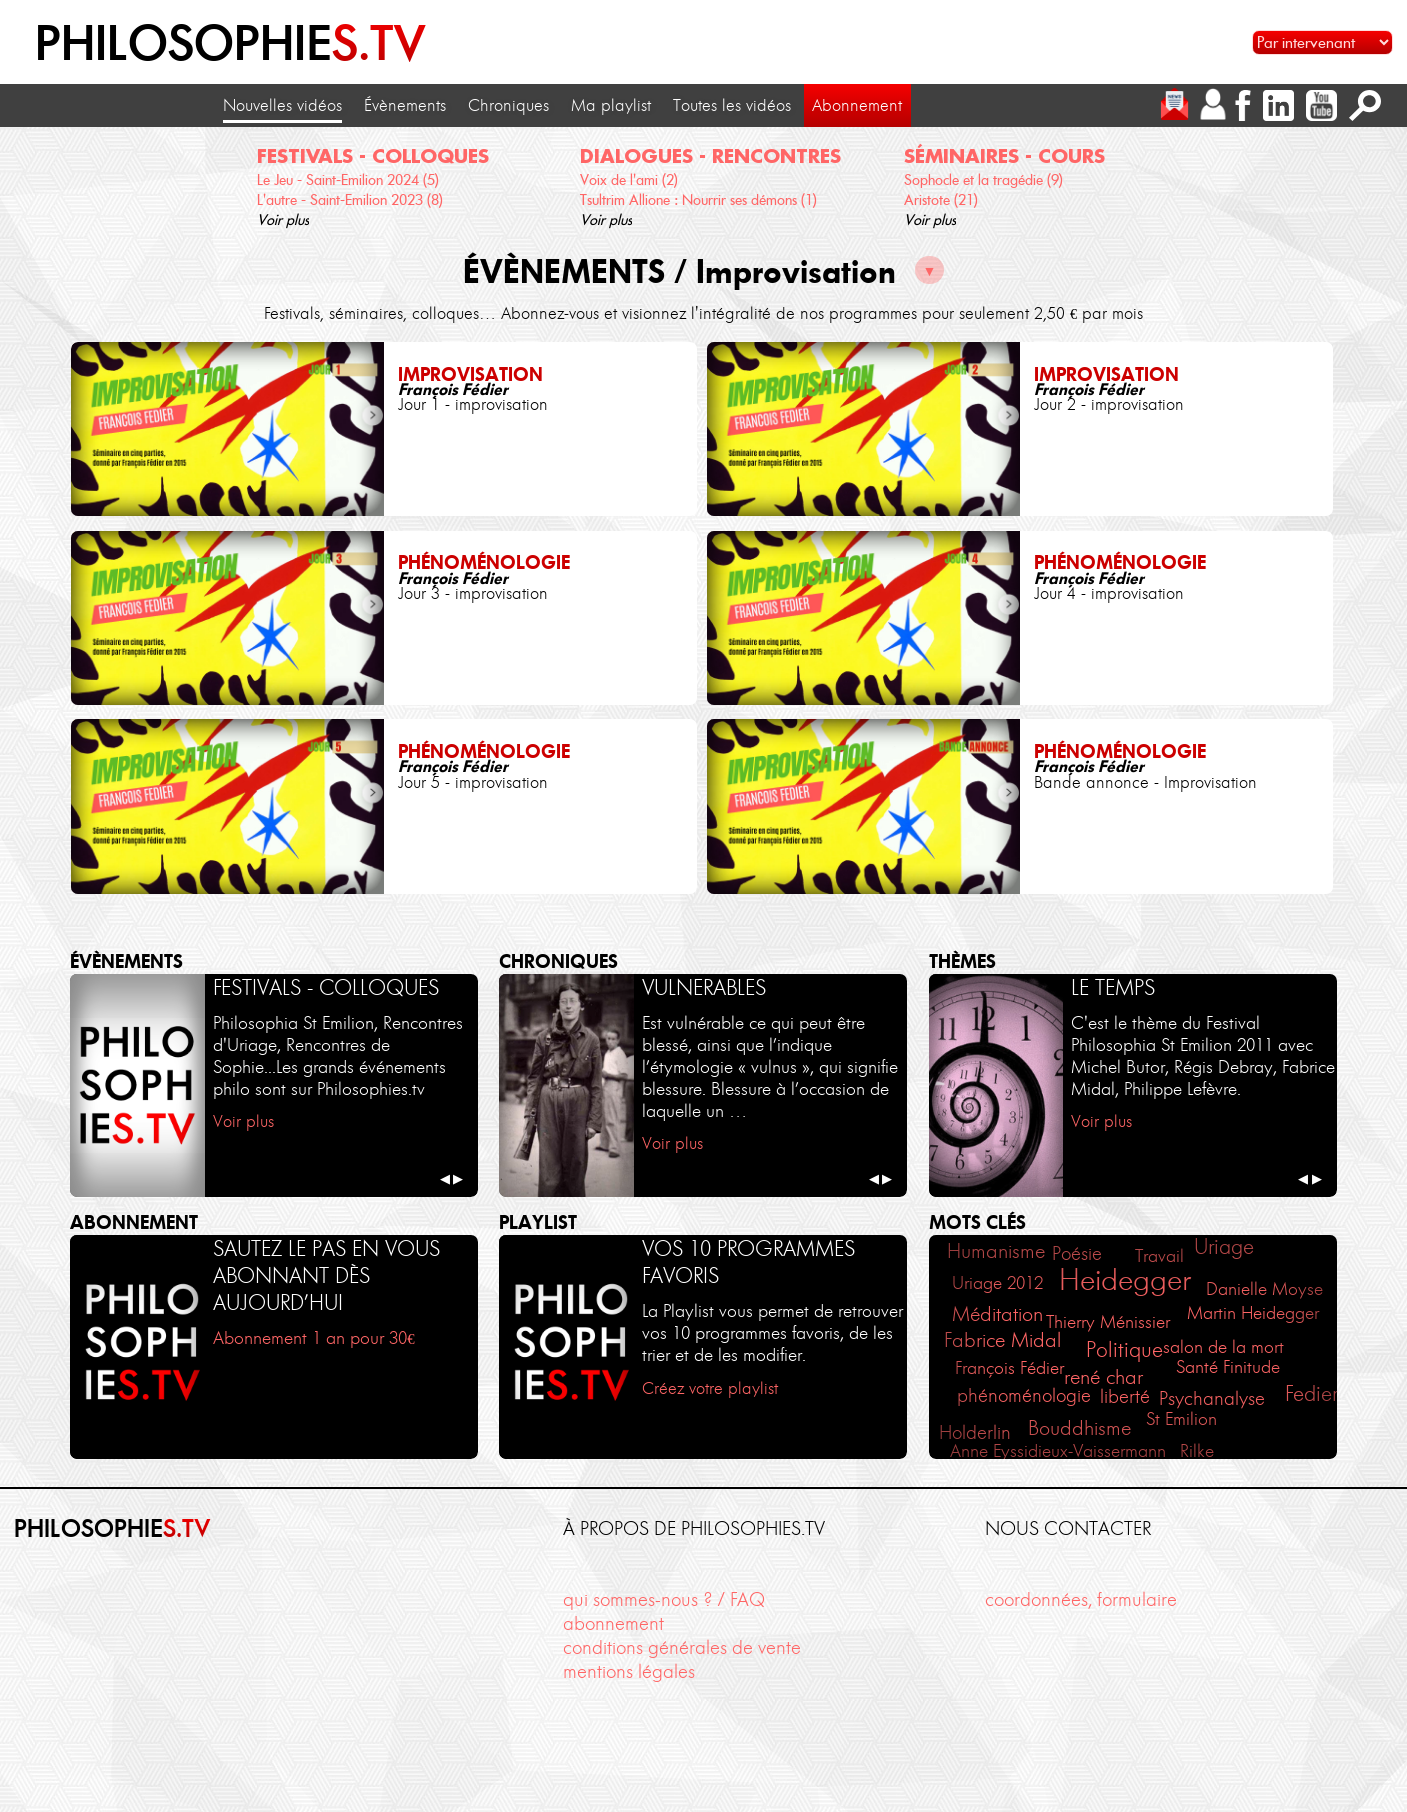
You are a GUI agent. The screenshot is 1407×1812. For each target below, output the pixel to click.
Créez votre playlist (710, 1388)
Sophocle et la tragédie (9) (983, 180)
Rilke (1197, 1451)
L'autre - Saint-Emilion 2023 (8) (350, 200)
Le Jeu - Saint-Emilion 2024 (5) (348, 180)
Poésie (1077, 1253)
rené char (1103, 1377)
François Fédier (1009, 1368)
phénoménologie (1024, 1395)
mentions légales (629, 1671)
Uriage (1224, 1246)
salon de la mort (1223, 1347)
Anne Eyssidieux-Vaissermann (1058, 1450)
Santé (1197, 1367)
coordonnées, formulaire (1081, 1599)
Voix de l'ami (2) (629, 180)
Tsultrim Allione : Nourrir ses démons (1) (698, 200)
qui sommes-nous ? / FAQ (664, 1599)
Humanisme (996, 1251)
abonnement (613, 1623)
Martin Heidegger (1253, 1313)
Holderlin (975, 1432)
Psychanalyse (1212, 1398)
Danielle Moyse (1264, 1289)
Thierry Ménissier (1108, 1322)
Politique (1124, 1349)
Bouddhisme (1079, 1428)
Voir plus (283, 220)
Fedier (1311, 1393)
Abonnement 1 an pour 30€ (313, 1337)
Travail (1159, 1255)
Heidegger (1125, 1279)
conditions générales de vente (682, 1647)
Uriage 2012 (997, 1283)
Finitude (1251, 1367)
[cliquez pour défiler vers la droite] (1378, 180)
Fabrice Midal (1002, 1340)
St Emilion (1181, 1419)
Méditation (997, 1313)
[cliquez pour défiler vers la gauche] (28, 180)
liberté (1125, 1397)
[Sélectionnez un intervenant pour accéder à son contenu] (1322, 42)
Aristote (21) (941, 200)
